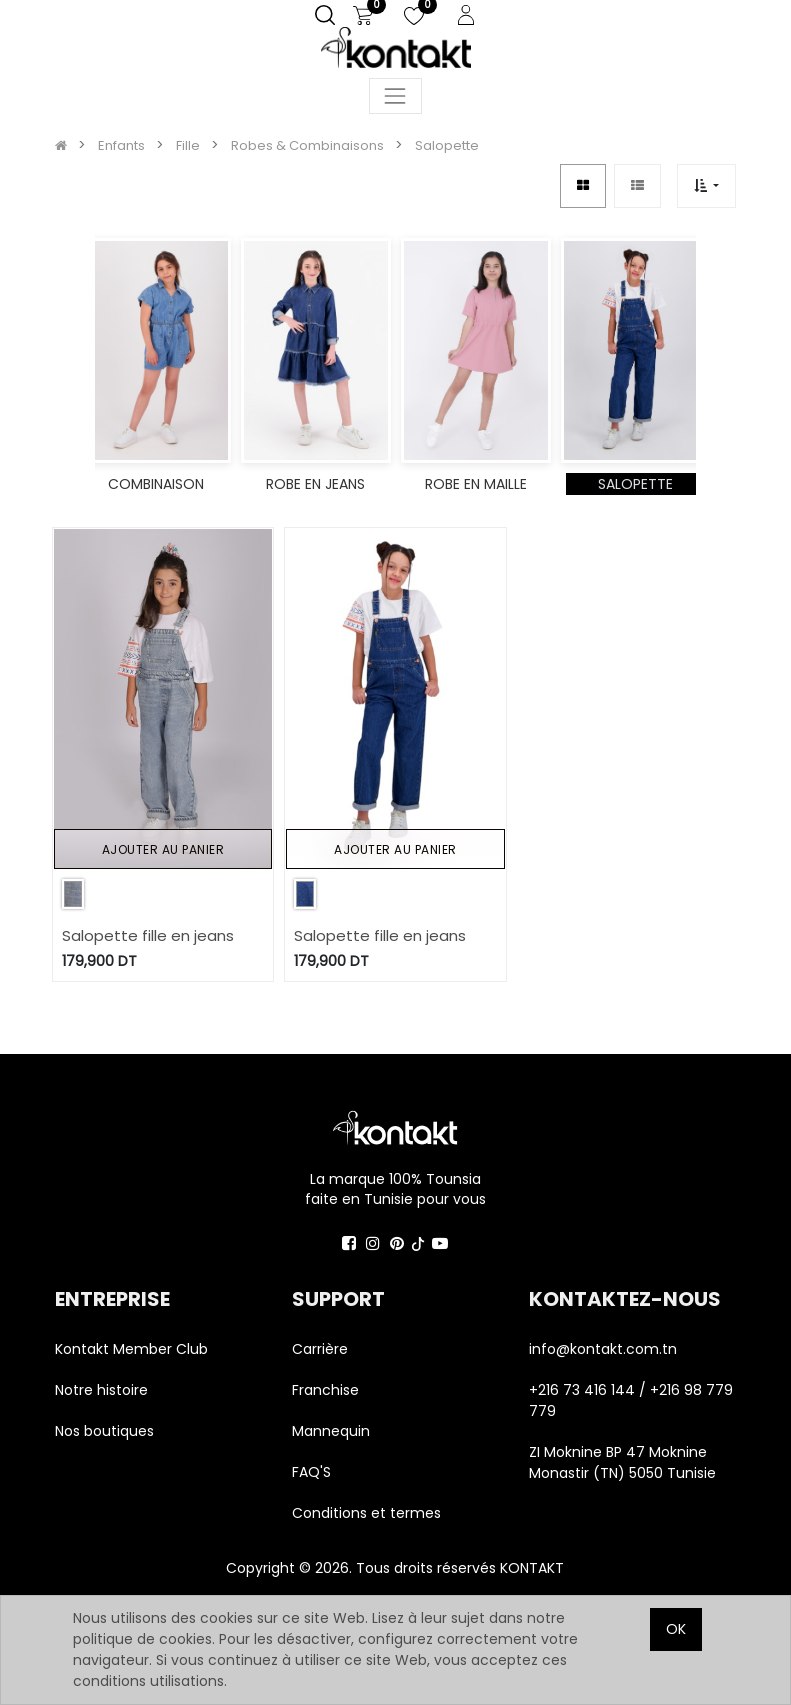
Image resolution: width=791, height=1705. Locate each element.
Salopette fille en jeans (148, 935)
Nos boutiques (104, 1431)
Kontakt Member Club (131, 1349)
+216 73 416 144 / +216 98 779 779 (631, 1400)
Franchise (325, 1390)
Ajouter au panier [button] (163, 849)
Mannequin (333, 1431)
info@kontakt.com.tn (605, 1349)
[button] (706, 185)
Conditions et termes (366, 1513)
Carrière (320, 1349)
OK (676, 1629)
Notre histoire (101, 1390)
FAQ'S (311, 1472)
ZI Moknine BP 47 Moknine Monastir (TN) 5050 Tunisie (622, 1462)
